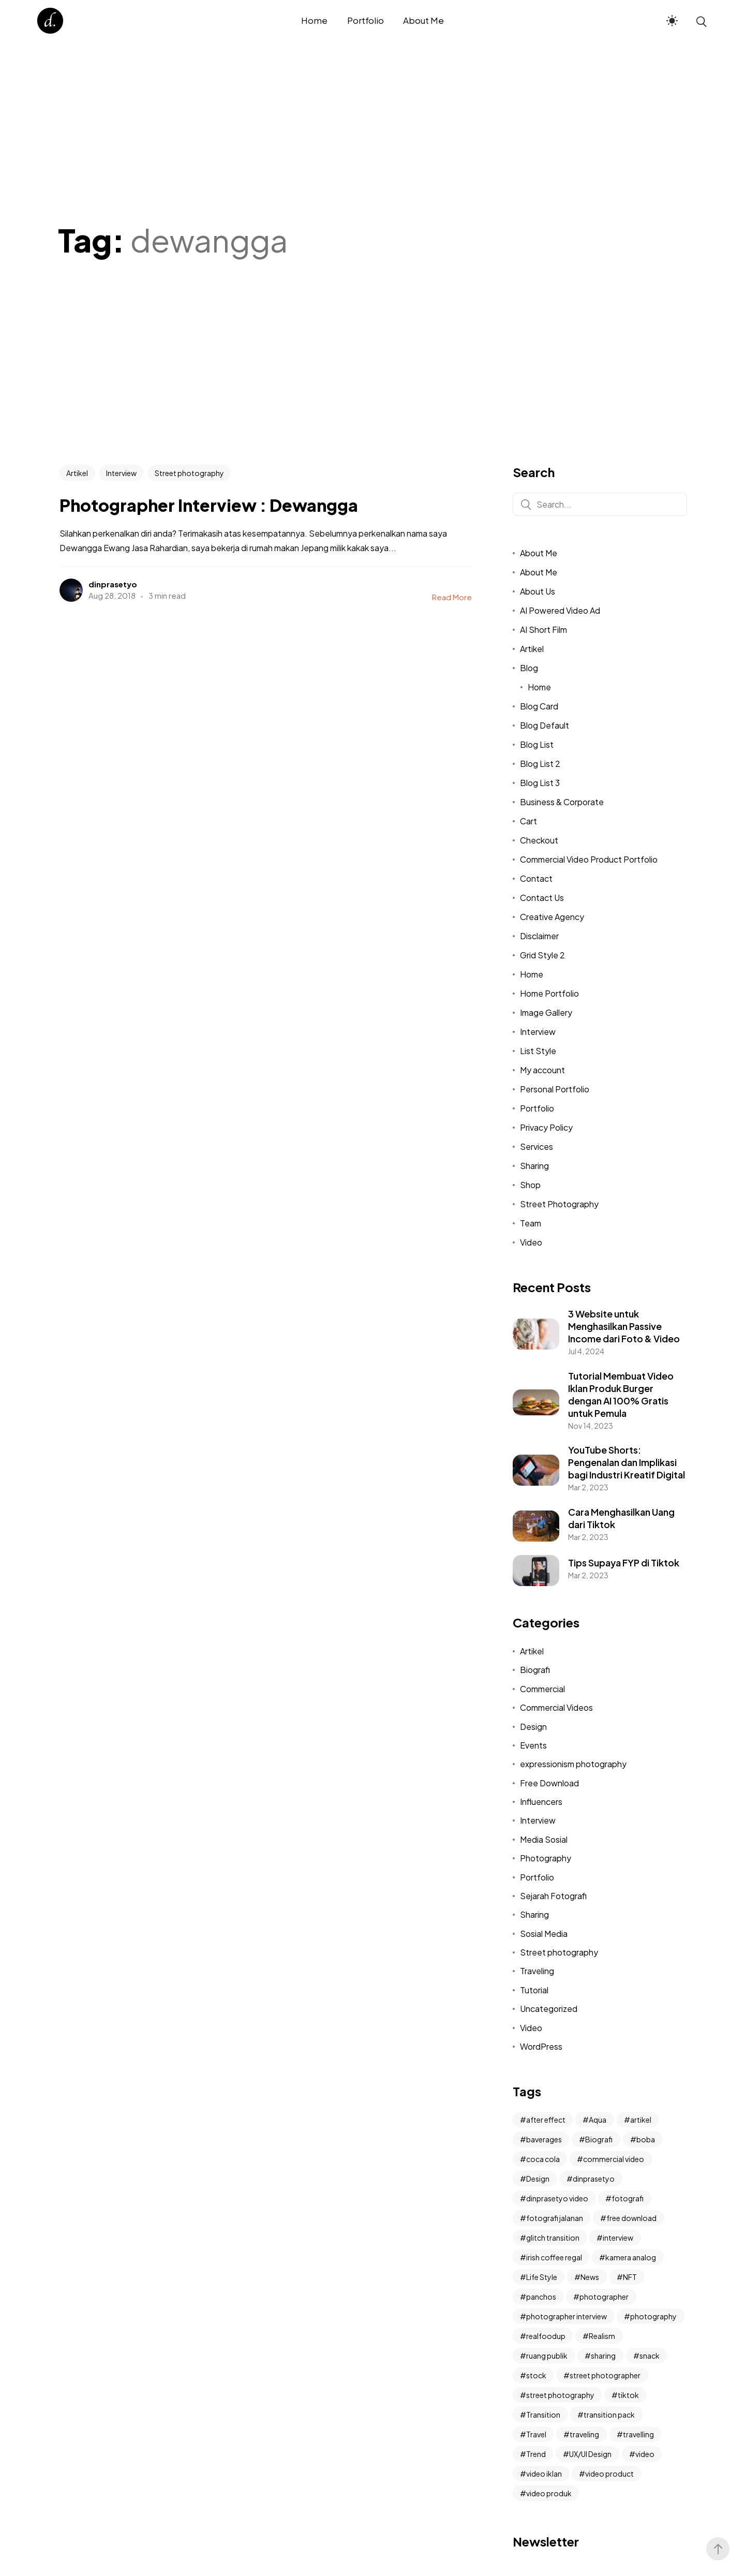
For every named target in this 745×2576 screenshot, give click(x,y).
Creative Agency (552, 916)
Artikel (77, 473)
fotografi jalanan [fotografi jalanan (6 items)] (554, 2218)
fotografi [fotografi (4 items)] (628, 2198)
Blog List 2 (540, 763)
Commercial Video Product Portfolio (589, 859)
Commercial (542, 1688)
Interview (121, 473)
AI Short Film (543, 629)
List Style (538, 1050)
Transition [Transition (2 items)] (543, 2414)
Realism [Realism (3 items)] (602, 2336)
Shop (530, 1184)
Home (539, 687)
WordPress (541, 2046)
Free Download (549, 1783)
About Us (537, 591)
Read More (452, 597)
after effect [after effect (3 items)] (545, 2119)
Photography (545, 1858)
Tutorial (534, 1990)
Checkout (539, 840)
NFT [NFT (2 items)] (630, 2277)
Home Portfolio (549, 993)
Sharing (534, 1165)
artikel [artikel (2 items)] (640, 2119)
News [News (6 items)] (589, 2277)
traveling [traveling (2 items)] (584, 2434)
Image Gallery (546, 1012)
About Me (538, 552)
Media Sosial (544, 1839)
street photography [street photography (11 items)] (560, 2395)
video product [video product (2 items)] (609, 2473)
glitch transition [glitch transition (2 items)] (552, 2237)
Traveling (537, 1970)
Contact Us (542, 897)
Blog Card (539, 706)
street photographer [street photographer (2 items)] (605, 2375)
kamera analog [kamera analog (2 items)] (630, 2257)
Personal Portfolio (554, 1089)
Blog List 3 (540, 782)
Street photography (189, 473)
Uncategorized (548, 2008)
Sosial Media (544, 1933)
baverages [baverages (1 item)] (544, 2139)
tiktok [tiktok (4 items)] (628, 2395)
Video (531, 1242)
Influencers (541, 1801)
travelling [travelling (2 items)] (638, 2434)
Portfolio (537, 1108)
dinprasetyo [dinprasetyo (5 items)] (594, 2178)
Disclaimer (539, 935)
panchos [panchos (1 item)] (541, 2296)
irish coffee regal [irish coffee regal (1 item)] (554, 2257)
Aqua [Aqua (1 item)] (597, 2119)
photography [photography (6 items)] (653, 2316)
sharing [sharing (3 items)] (603, 2355)
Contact (536, 878)
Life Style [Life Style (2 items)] (541, 2277)
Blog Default (544, 725)
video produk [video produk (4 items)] (549, 2493)
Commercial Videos (556, 1707)
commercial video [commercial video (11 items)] (613, 2159)
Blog (529, 667)
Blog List (537, 744)
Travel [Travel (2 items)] (536, 2434)
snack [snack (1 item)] (649, 2355)
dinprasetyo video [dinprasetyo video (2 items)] (557, 2198)
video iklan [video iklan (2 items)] (544, 2473)
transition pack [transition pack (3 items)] (609, 2414)
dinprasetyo (112, 584)
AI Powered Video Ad (560, 610)
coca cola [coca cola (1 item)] (543, 2159)
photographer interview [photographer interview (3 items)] (566, 2316)
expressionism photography (573, 1763)
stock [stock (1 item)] (536, 2375)
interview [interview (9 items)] (618, 2237)
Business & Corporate (562, 801)
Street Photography (559, 1203)
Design (533, 1726)
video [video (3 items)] (644, 2454)
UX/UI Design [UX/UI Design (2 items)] (590, 2454)
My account (542, 1069)
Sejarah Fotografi (553, 1895)
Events (533, 1745)
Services (536, 1146)
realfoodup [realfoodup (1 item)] (545, 2336)
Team (530, 1223)
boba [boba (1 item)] (645, 2139)
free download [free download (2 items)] (631, 2218)
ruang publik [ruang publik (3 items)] (547, 2355)
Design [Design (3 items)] (537, 2178)
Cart (528, 821)
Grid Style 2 (542, 955)
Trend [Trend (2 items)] (536, 2454)
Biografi (535, 1669)
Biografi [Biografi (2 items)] (599, 2139)
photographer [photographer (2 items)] (604, 2296)
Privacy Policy (546, 1127)
